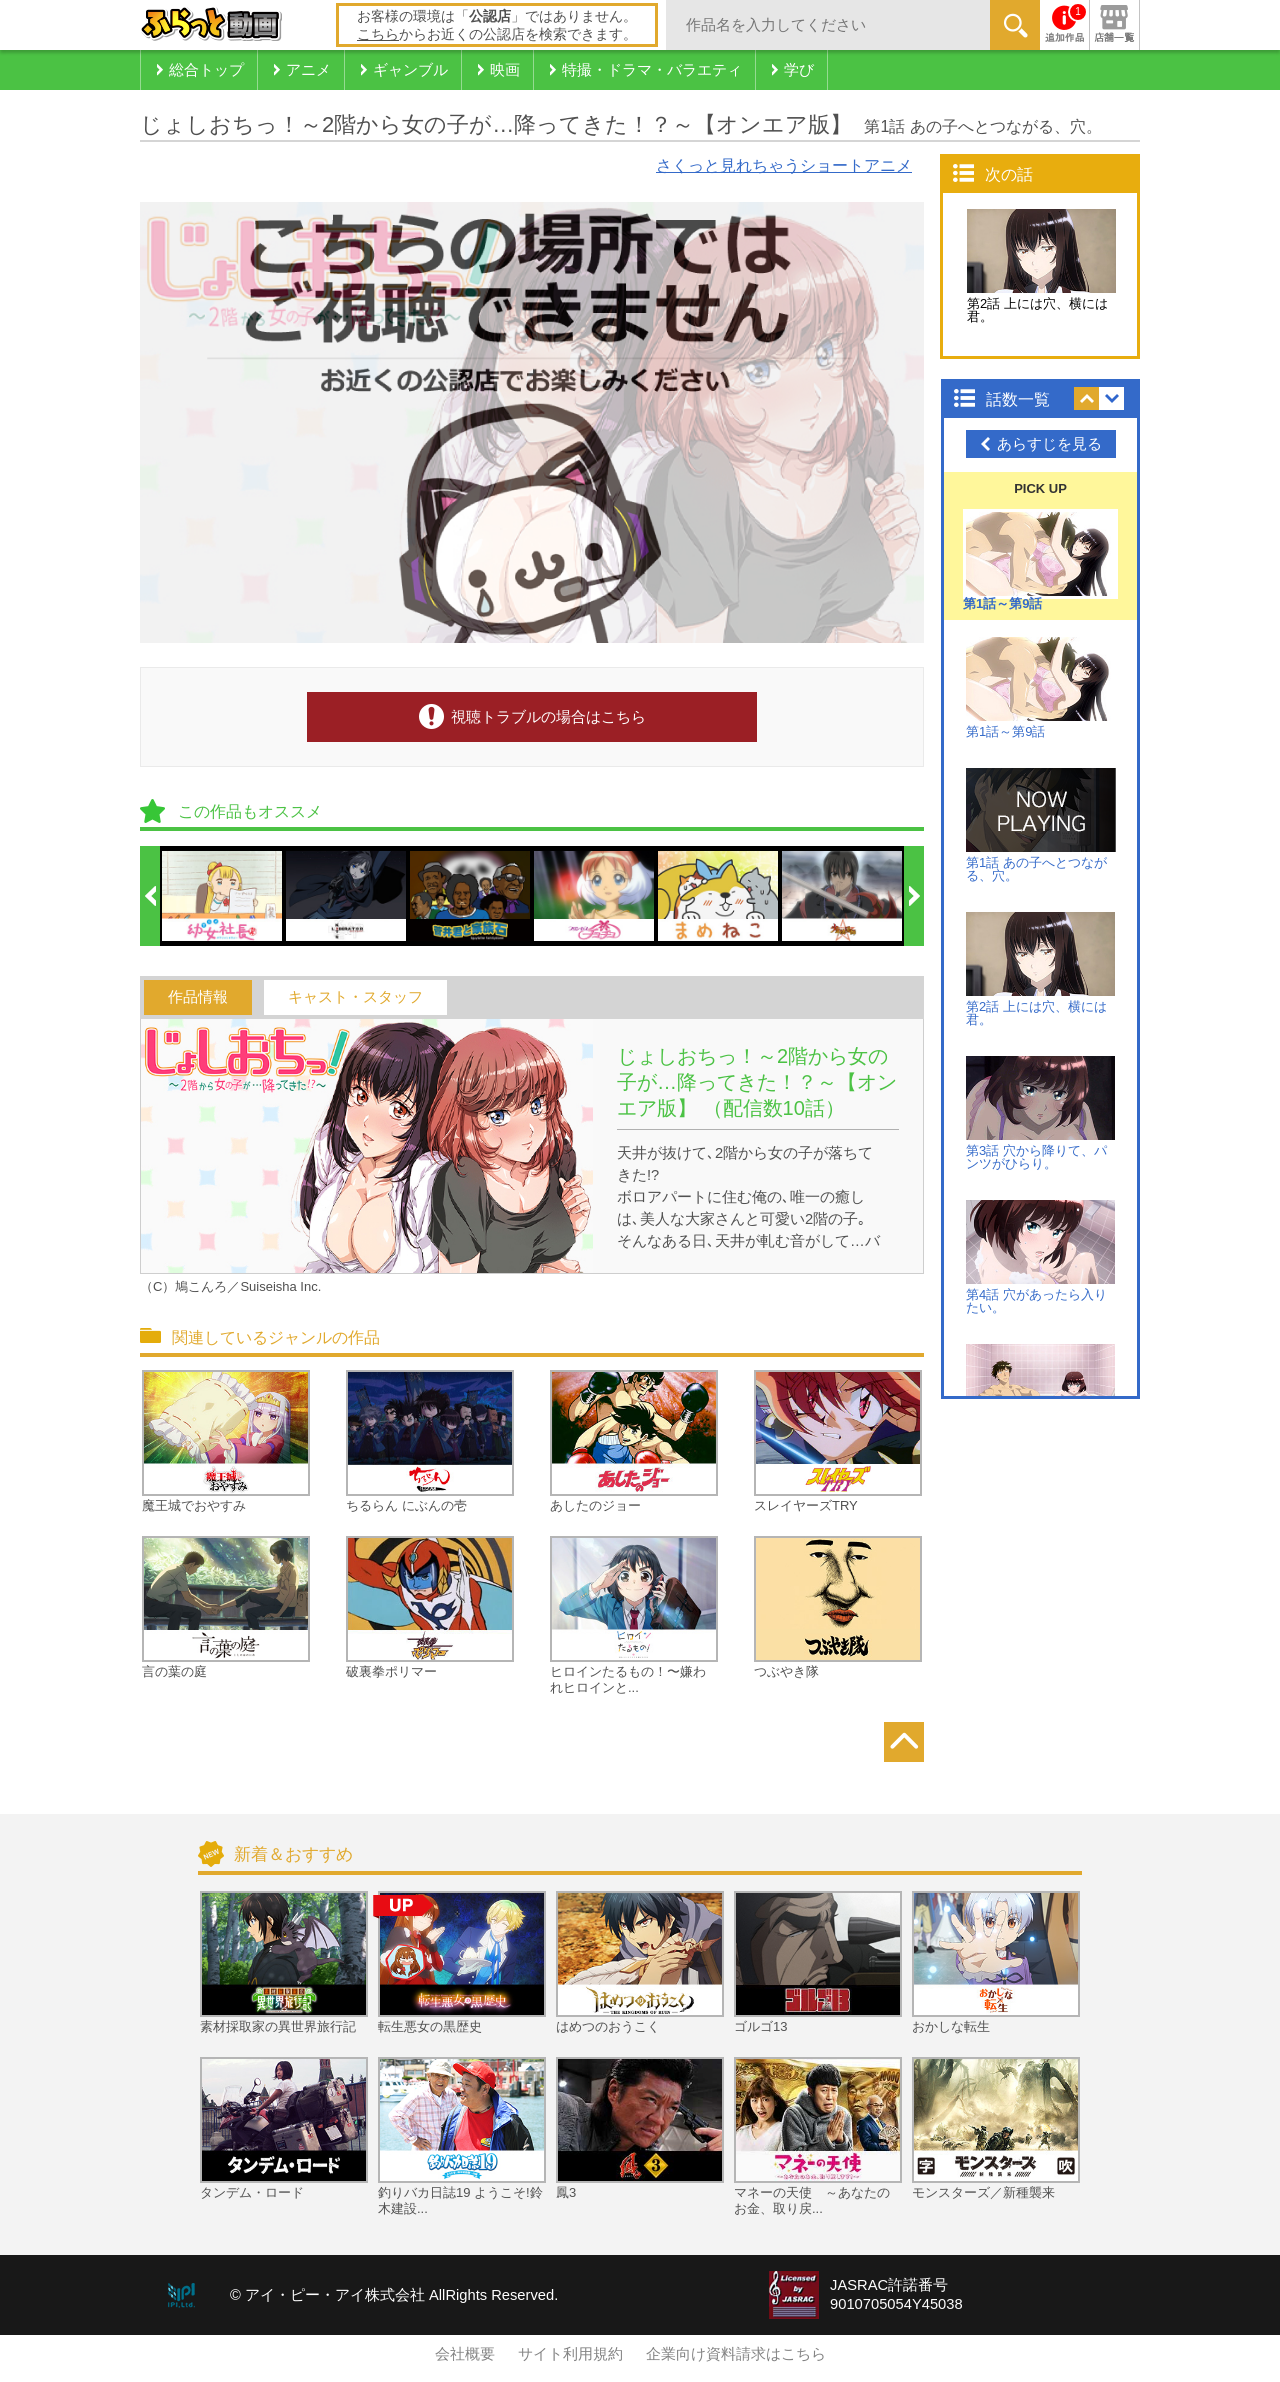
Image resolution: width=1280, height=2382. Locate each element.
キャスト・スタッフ (355, 997)
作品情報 (198, 997)
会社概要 (465, 2354)
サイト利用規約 (570, 2354)
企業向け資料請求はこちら (736, 2354)
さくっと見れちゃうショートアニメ (784, 165)
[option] (223, 896)
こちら (378, 34)
